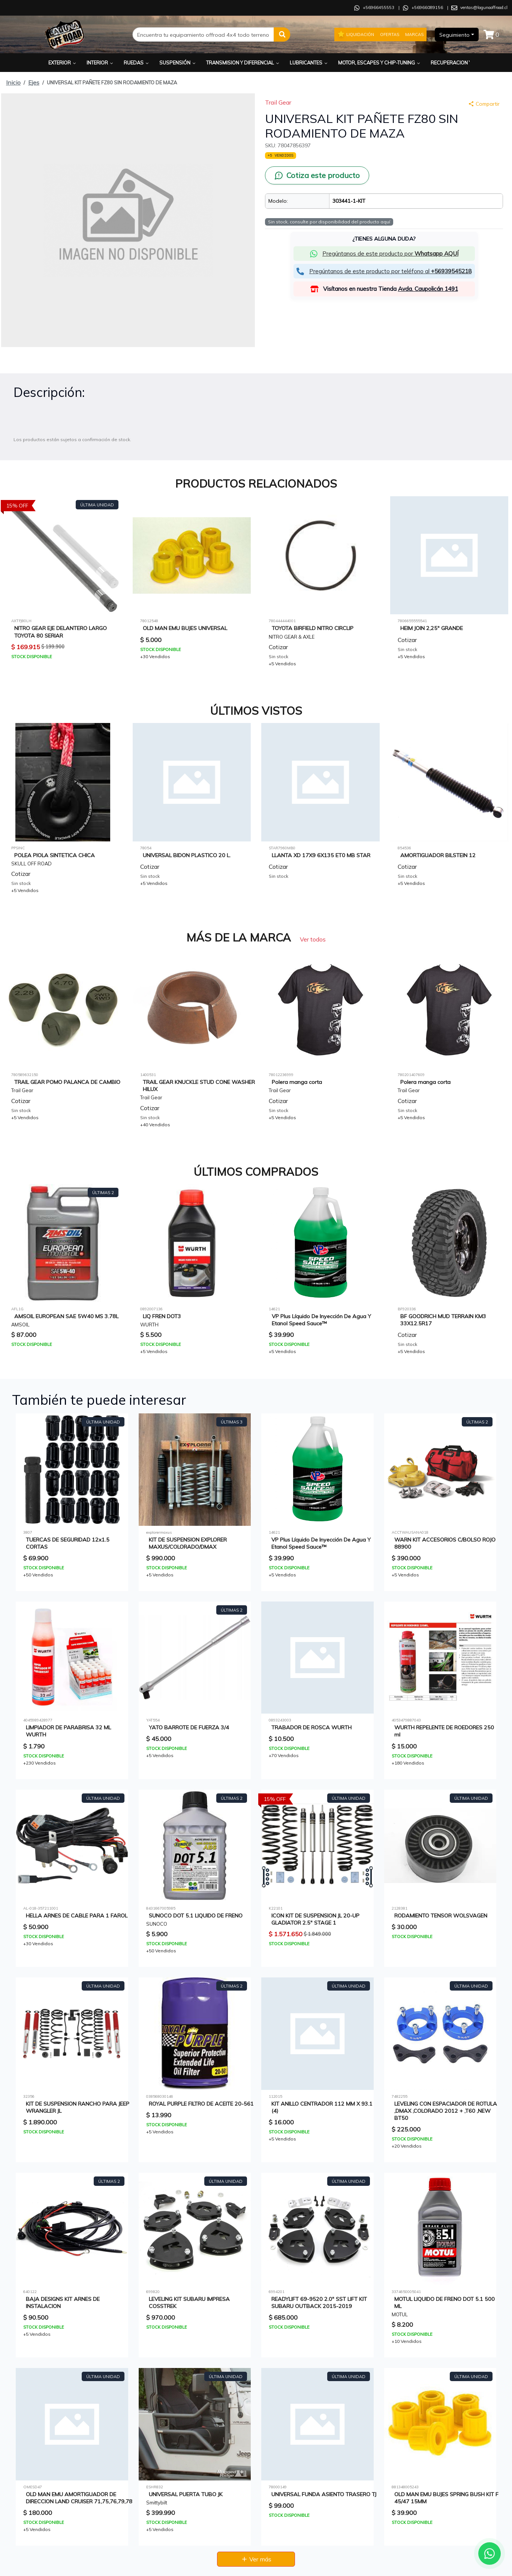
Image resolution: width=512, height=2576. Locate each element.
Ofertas (389, 34)
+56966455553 (378, 7)
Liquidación (355, 34)
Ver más (256, 2559)
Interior (100, 63)
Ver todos (313, 939)
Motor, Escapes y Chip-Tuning (379, 63)
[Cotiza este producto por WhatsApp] (317, 175)
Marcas (414, 34)
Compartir (484, 103)
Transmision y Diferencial (243, 63)
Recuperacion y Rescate (465, 63)
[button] (282, 34)
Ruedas (137, 63)
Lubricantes (309, 63)
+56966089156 (427, 7)
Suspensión (178, 63)
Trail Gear (278, 102)
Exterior (62, 63)
